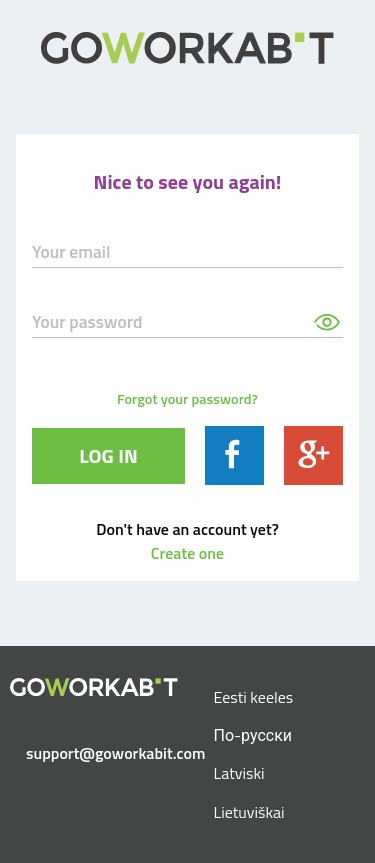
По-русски (253, 735)
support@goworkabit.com (102, 753)
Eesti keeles (254, 697)
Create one (187, 553)
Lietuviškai (249, 812)
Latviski (239, 773)
